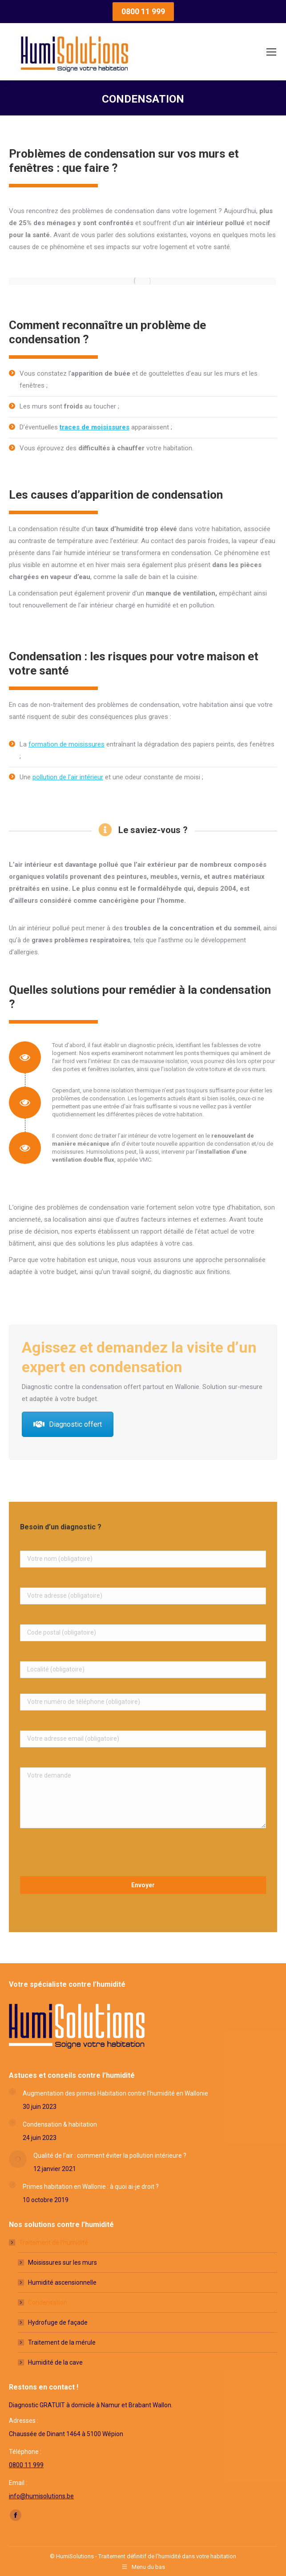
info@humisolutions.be (41, 2496)
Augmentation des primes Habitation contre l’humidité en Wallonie (115, 2093)
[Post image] (12, 2091)
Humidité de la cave (55, 2362)
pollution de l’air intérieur (67, 777)
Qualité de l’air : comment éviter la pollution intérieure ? (109, 2155)
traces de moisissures (94, 427)
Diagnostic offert (67, 1424)
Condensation (47, 2302)
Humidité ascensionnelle (62, 2282)
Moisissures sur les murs (62, 2262)
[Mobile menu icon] (271, 52)
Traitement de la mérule (62, 2342)
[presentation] (87, 1854)
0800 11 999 (26, 2465)
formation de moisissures (66, 744)
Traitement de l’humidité (49, 2242)
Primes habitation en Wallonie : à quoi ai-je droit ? (91, 2186)
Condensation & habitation (60, 2124)
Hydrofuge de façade (58, 2322)
